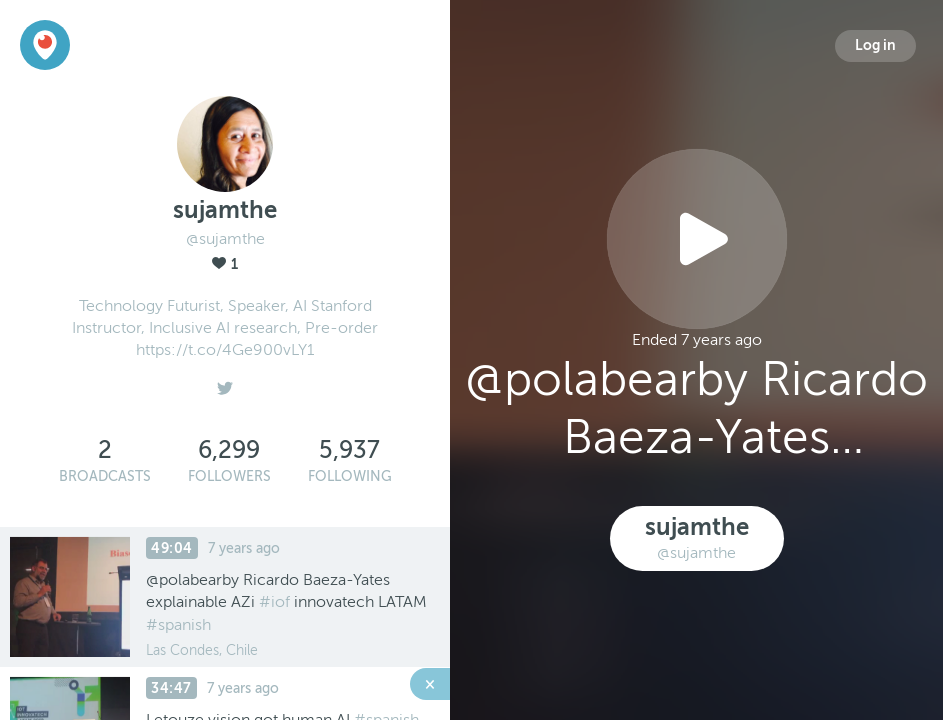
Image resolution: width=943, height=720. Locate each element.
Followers (229, 476)
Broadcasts (105, 476)
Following (350, 476)
